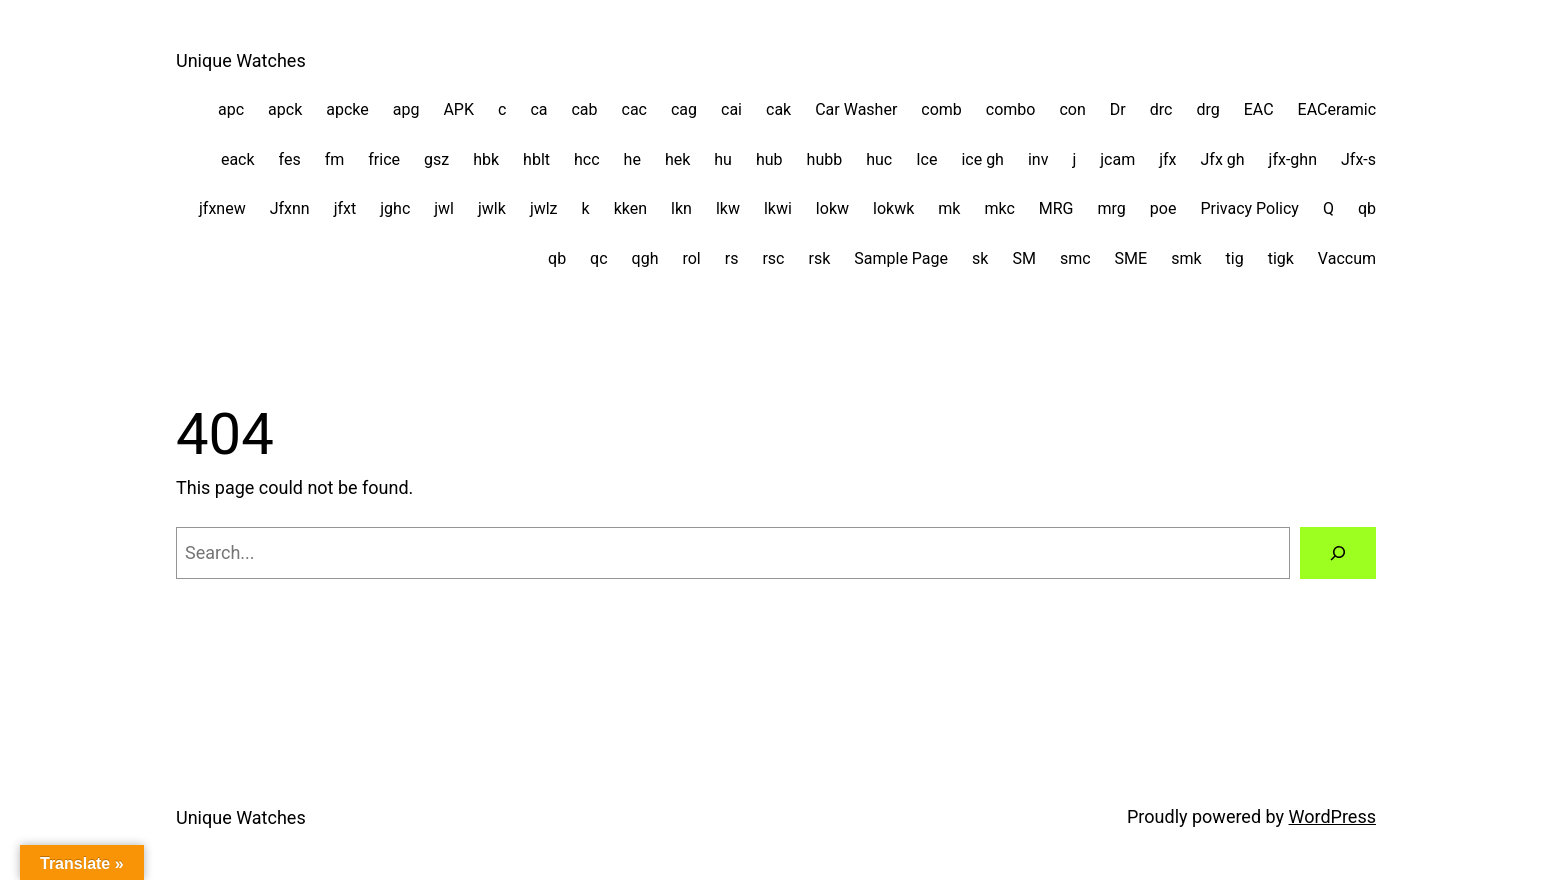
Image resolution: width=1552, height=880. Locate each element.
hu (723, 159)
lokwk (893, 208)
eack (238, 159)
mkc (999, 208)
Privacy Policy (1249, 208)
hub (769, 159)
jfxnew (222, 208)
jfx (1167, 159)
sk (980, 258)
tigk (1281, 258)
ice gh (982, 159)
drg (1207, 109)
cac (634, 109)
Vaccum (1347, 258)
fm (335, 159)
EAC (1259, 109)
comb (941, 109)
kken (630, 208)
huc (879, 159)
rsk (820, 258)
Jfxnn (290, 208)
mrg (1112, 208)
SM (1023, 258)
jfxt (345, 208)
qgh (645, 258)
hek (677, 159)
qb (1367, 208)
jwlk (492, 208)
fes (290, 159)
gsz (436, 159)
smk (1186, 258)
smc (1075, 258)
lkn (681, 208)
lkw (728, 208)
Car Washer (856, 109)
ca (538, 109)
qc (598, 258)
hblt (536, 159)
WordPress (1332, 816)
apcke (347, 109)
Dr (1118, 109)
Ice (926, 159)
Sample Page (901, 258)
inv (1038, 159)
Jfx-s (1358, 159)
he (632, 159)
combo (1011, 109)
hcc (587, 159)
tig (1235, 258)
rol (691, 258)
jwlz (544, 208)
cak (778, 109)
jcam (1117, 159)
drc (1161, 109)
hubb (825, 159)
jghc (395, 208)
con (1072, 109)
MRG (1056, 208)
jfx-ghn (1293, 159)
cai (731, 109)
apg (406, 109)
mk (949, 208)
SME (1131, 258)
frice (384, 159)
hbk (486, 159)
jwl (444, 208)
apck (285, 109)
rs (732, 258)
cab (584, 109)
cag (684, 109)
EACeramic (1337, 109)
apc (231, 109)
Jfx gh (1223, 159)
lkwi (778, 208)
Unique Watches (241, 60)
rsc (773, 258)
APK (458, 109)
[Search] (1338, 553)
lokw (832, 208)
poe (1163, 208)
